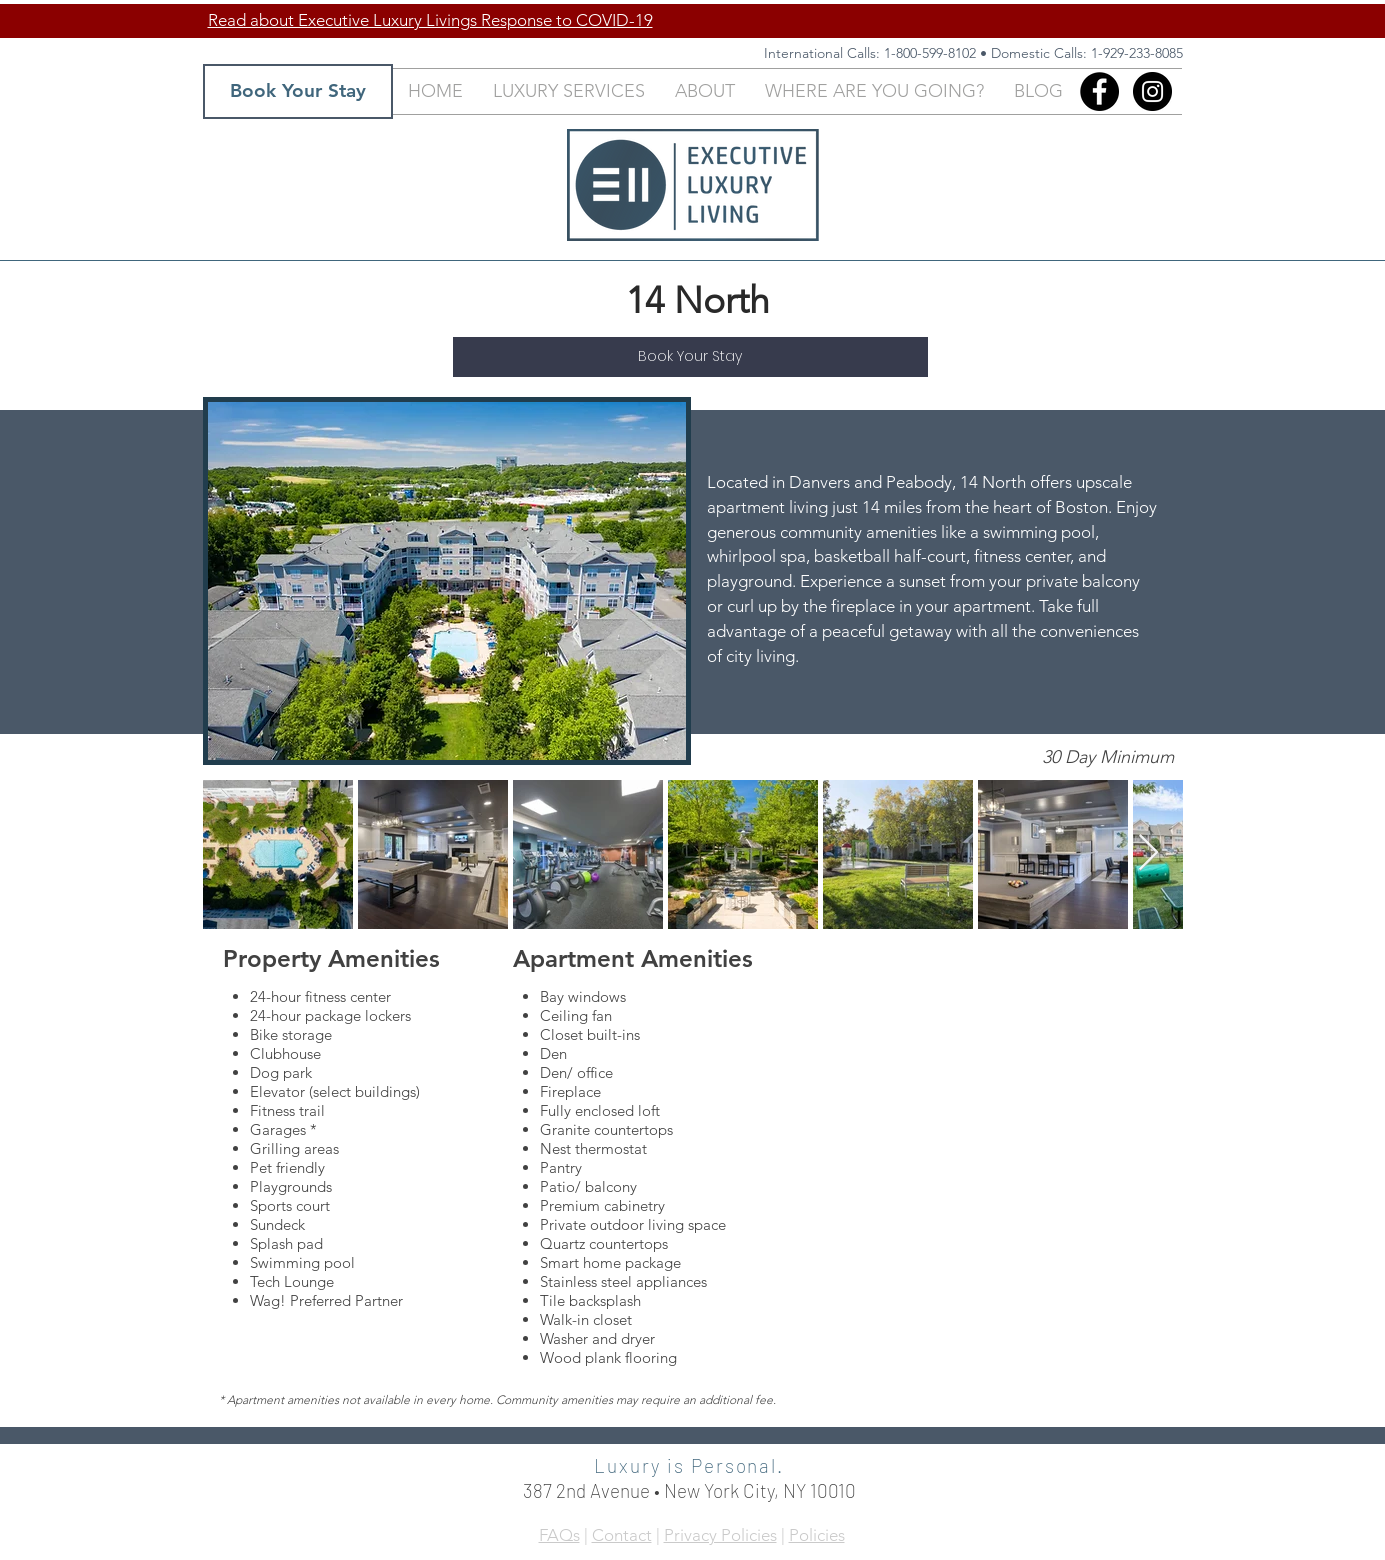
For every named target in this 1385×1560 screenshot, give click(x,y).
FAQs (559, 1535)
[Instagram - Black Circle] (1152, 91)
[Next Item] (1148, 853)
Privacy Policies (720, 1535)
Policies (817, 1535)
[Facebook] (1099, 91)
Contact (622, 1535)
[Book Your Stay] (298, 91)
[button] (569, 91)
